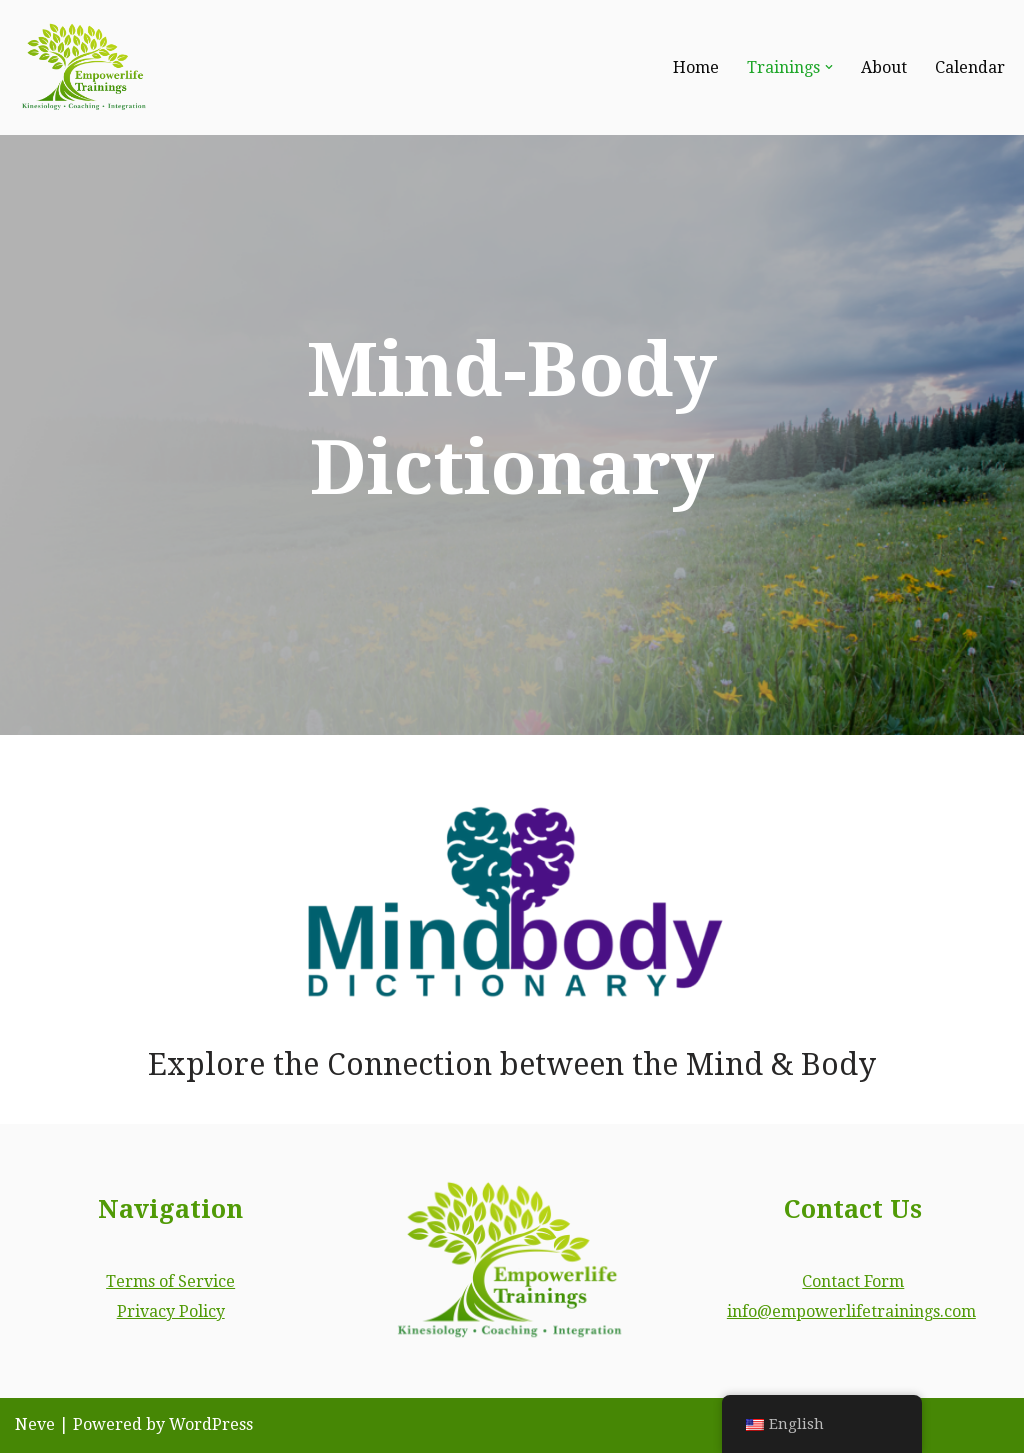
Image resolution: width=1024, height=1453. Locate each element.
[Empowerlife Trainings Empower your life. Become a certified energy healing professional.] (85, 67)
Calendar (970, 67)
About (884, 67)
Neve (35, 1425)
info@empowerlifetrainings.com (851, 1311)
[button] (829, 67)
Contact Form (853, 1281)
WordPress (211, 1425)
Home (696, 67)
